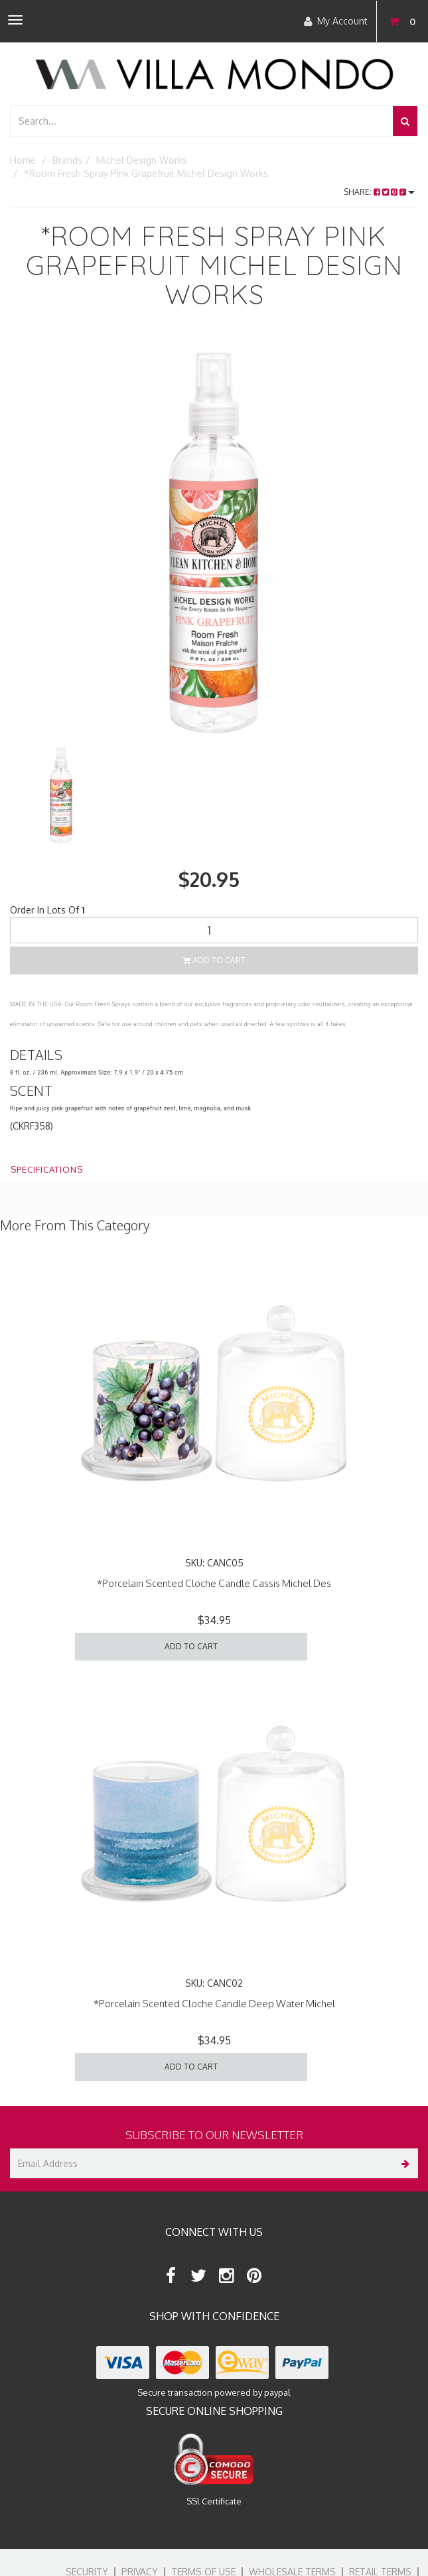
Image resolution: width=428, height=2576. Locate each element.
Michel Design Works (141, 160)
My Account (336, 21)
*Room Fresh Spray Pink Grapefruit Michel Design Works (146, 173)
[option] (214, 539)
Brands (67, 160)
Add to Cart (214, 960)
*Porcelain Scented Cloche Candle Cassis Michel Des (214, 1583)
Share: (379, 192)
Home (23, 160)
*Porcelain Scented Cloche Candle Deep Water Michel (214, 2003)
